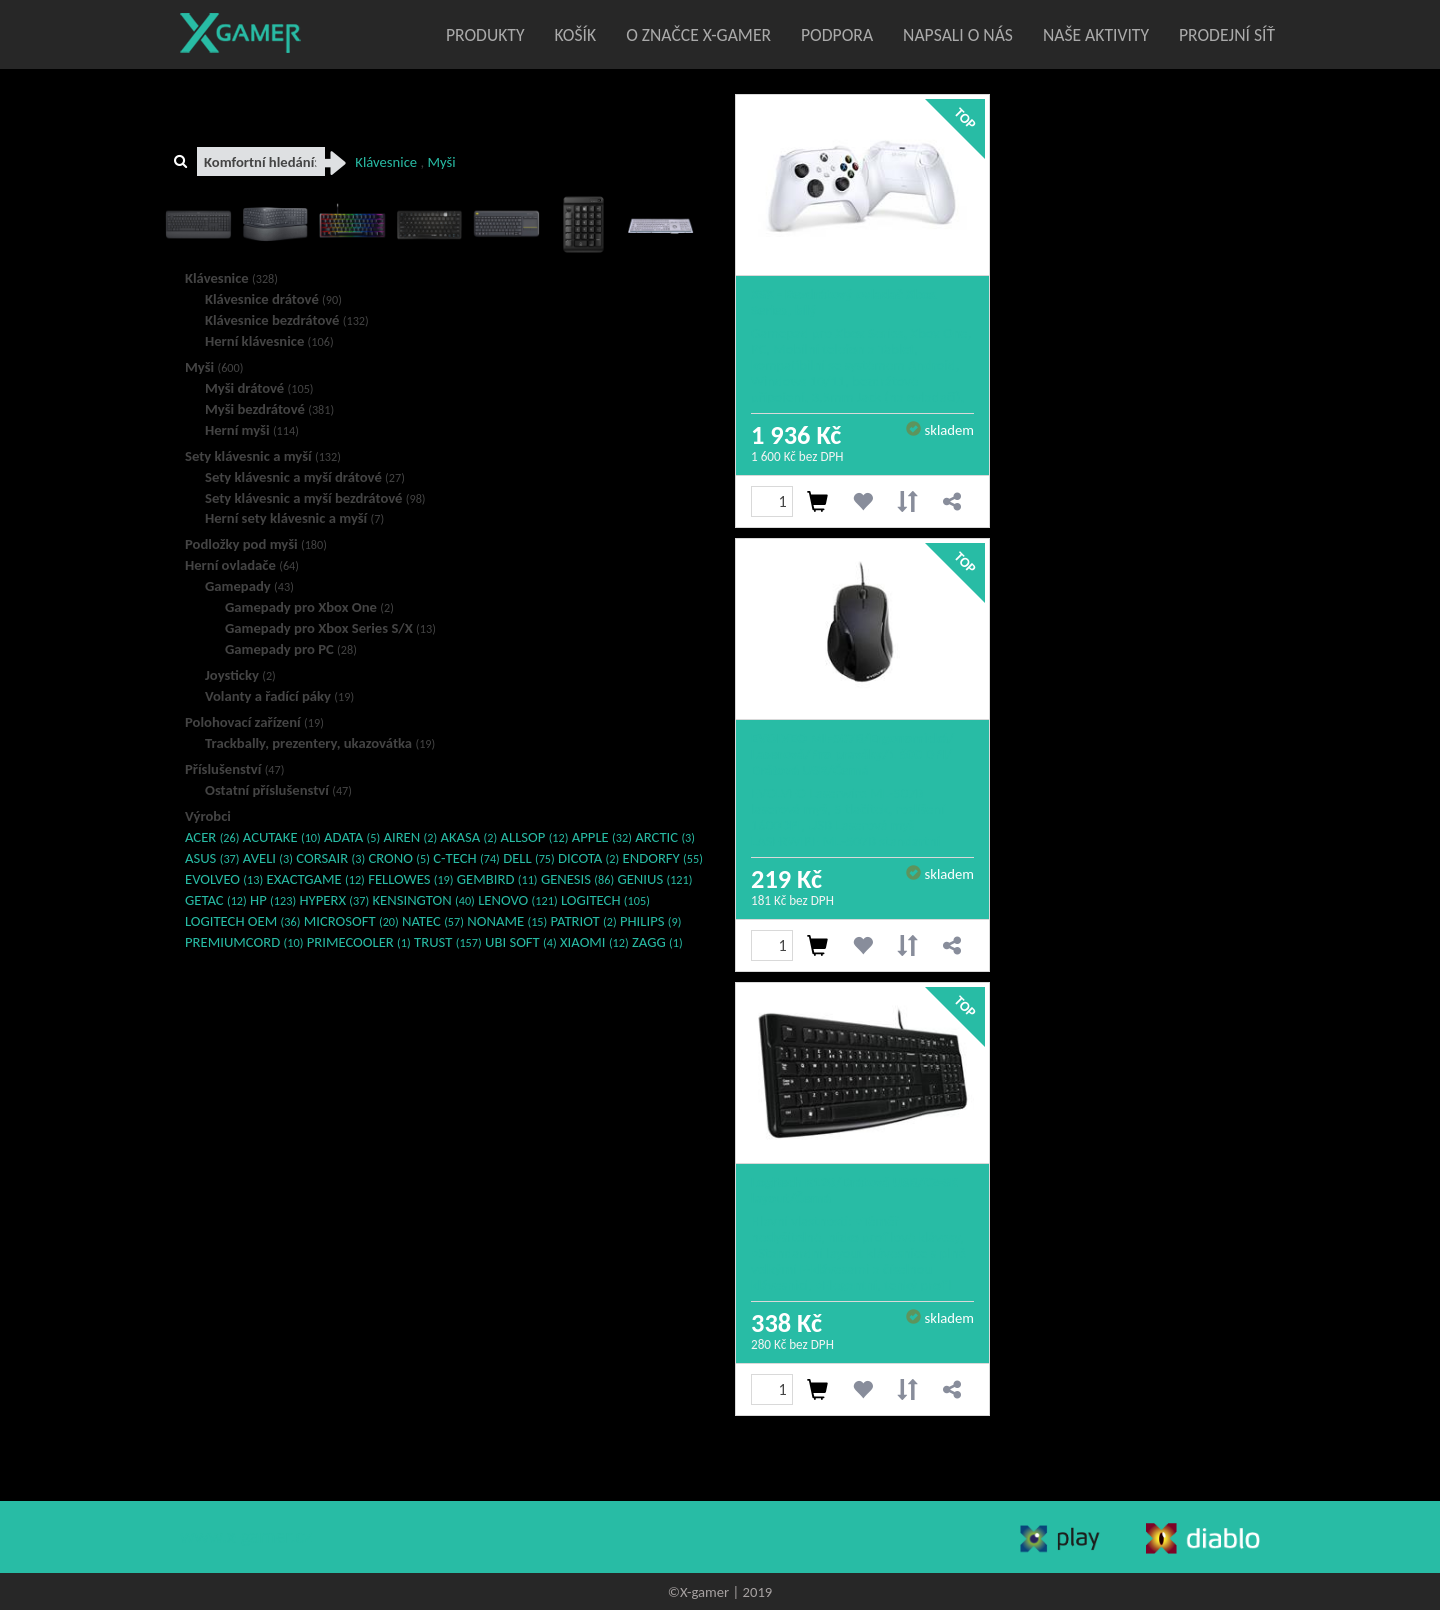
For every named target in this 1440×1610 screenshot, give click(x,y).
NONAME (507, 921)
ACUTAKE (282, 837)
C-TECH (466, 858)
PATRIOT (584, 921)
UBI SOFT (521, 942)
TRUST (448, 942)
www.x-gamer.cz (246, 1536)
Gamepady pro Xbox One (309, 607)
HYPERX (334, 900)
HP (273, 900)
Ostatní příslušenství (278, 790)
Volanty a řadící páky (279, 696)
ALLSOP (534, 837)
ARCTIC (665, 837)
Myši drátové (259, 388)
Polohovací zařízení (254, 722)
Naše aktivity (1096, 35)
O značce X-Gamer (698, 35)
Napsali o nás (958, 35)
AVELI (268, 858)
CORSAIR (330, 858)
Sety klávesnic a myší (263, 456)
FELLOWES (410, 879)
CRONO (398, 858)
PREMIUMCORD (244, 942)
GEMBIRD (497, 879)
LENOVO (517, 900)
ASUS (212, 858)
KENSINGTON (424, 900)
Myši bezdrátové (269, 409)
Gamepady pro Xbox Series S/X (330, 628)
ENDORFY (663, 858)
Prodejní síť (1227, 35)
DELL (529, 858)
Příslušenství (234, 769)
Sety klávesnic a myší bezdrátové (315, 498)
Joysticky (240, 675)
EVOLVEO (224, 879)
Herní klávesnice (269, 341)
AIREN (410, 837)
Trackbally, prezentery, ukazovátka (320, 743)
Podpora (837, 35)
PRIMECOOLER (359, 942)
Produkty (485, 35)
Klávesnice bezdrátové (287, 320)
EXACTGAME (316, 879)
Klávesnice (231, 278)
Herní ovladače (242, 565)
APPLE (602, 837)
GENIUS (654, 879)
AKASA (469, 837)
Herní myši (252, 430)
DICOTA (588, 858)
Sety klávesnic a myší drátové (305, 477)
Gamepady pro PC (291, 649)
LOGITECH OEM (242, 921)
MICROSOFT (351, 921)
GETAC (216, 900)
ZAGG (657, 942)
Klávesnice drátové (273, 299)
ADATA (352, 837)
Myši (214, 367)
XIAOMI (594, 942)
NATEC (433, 921)
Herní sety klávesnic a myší (294, 518)
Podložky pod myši (256, 544)
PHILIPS (651, 921)
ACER (212, 837)
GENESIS (577, 879)
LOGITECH (605, 900)
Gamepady (249, 586)
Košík (576, 35)
